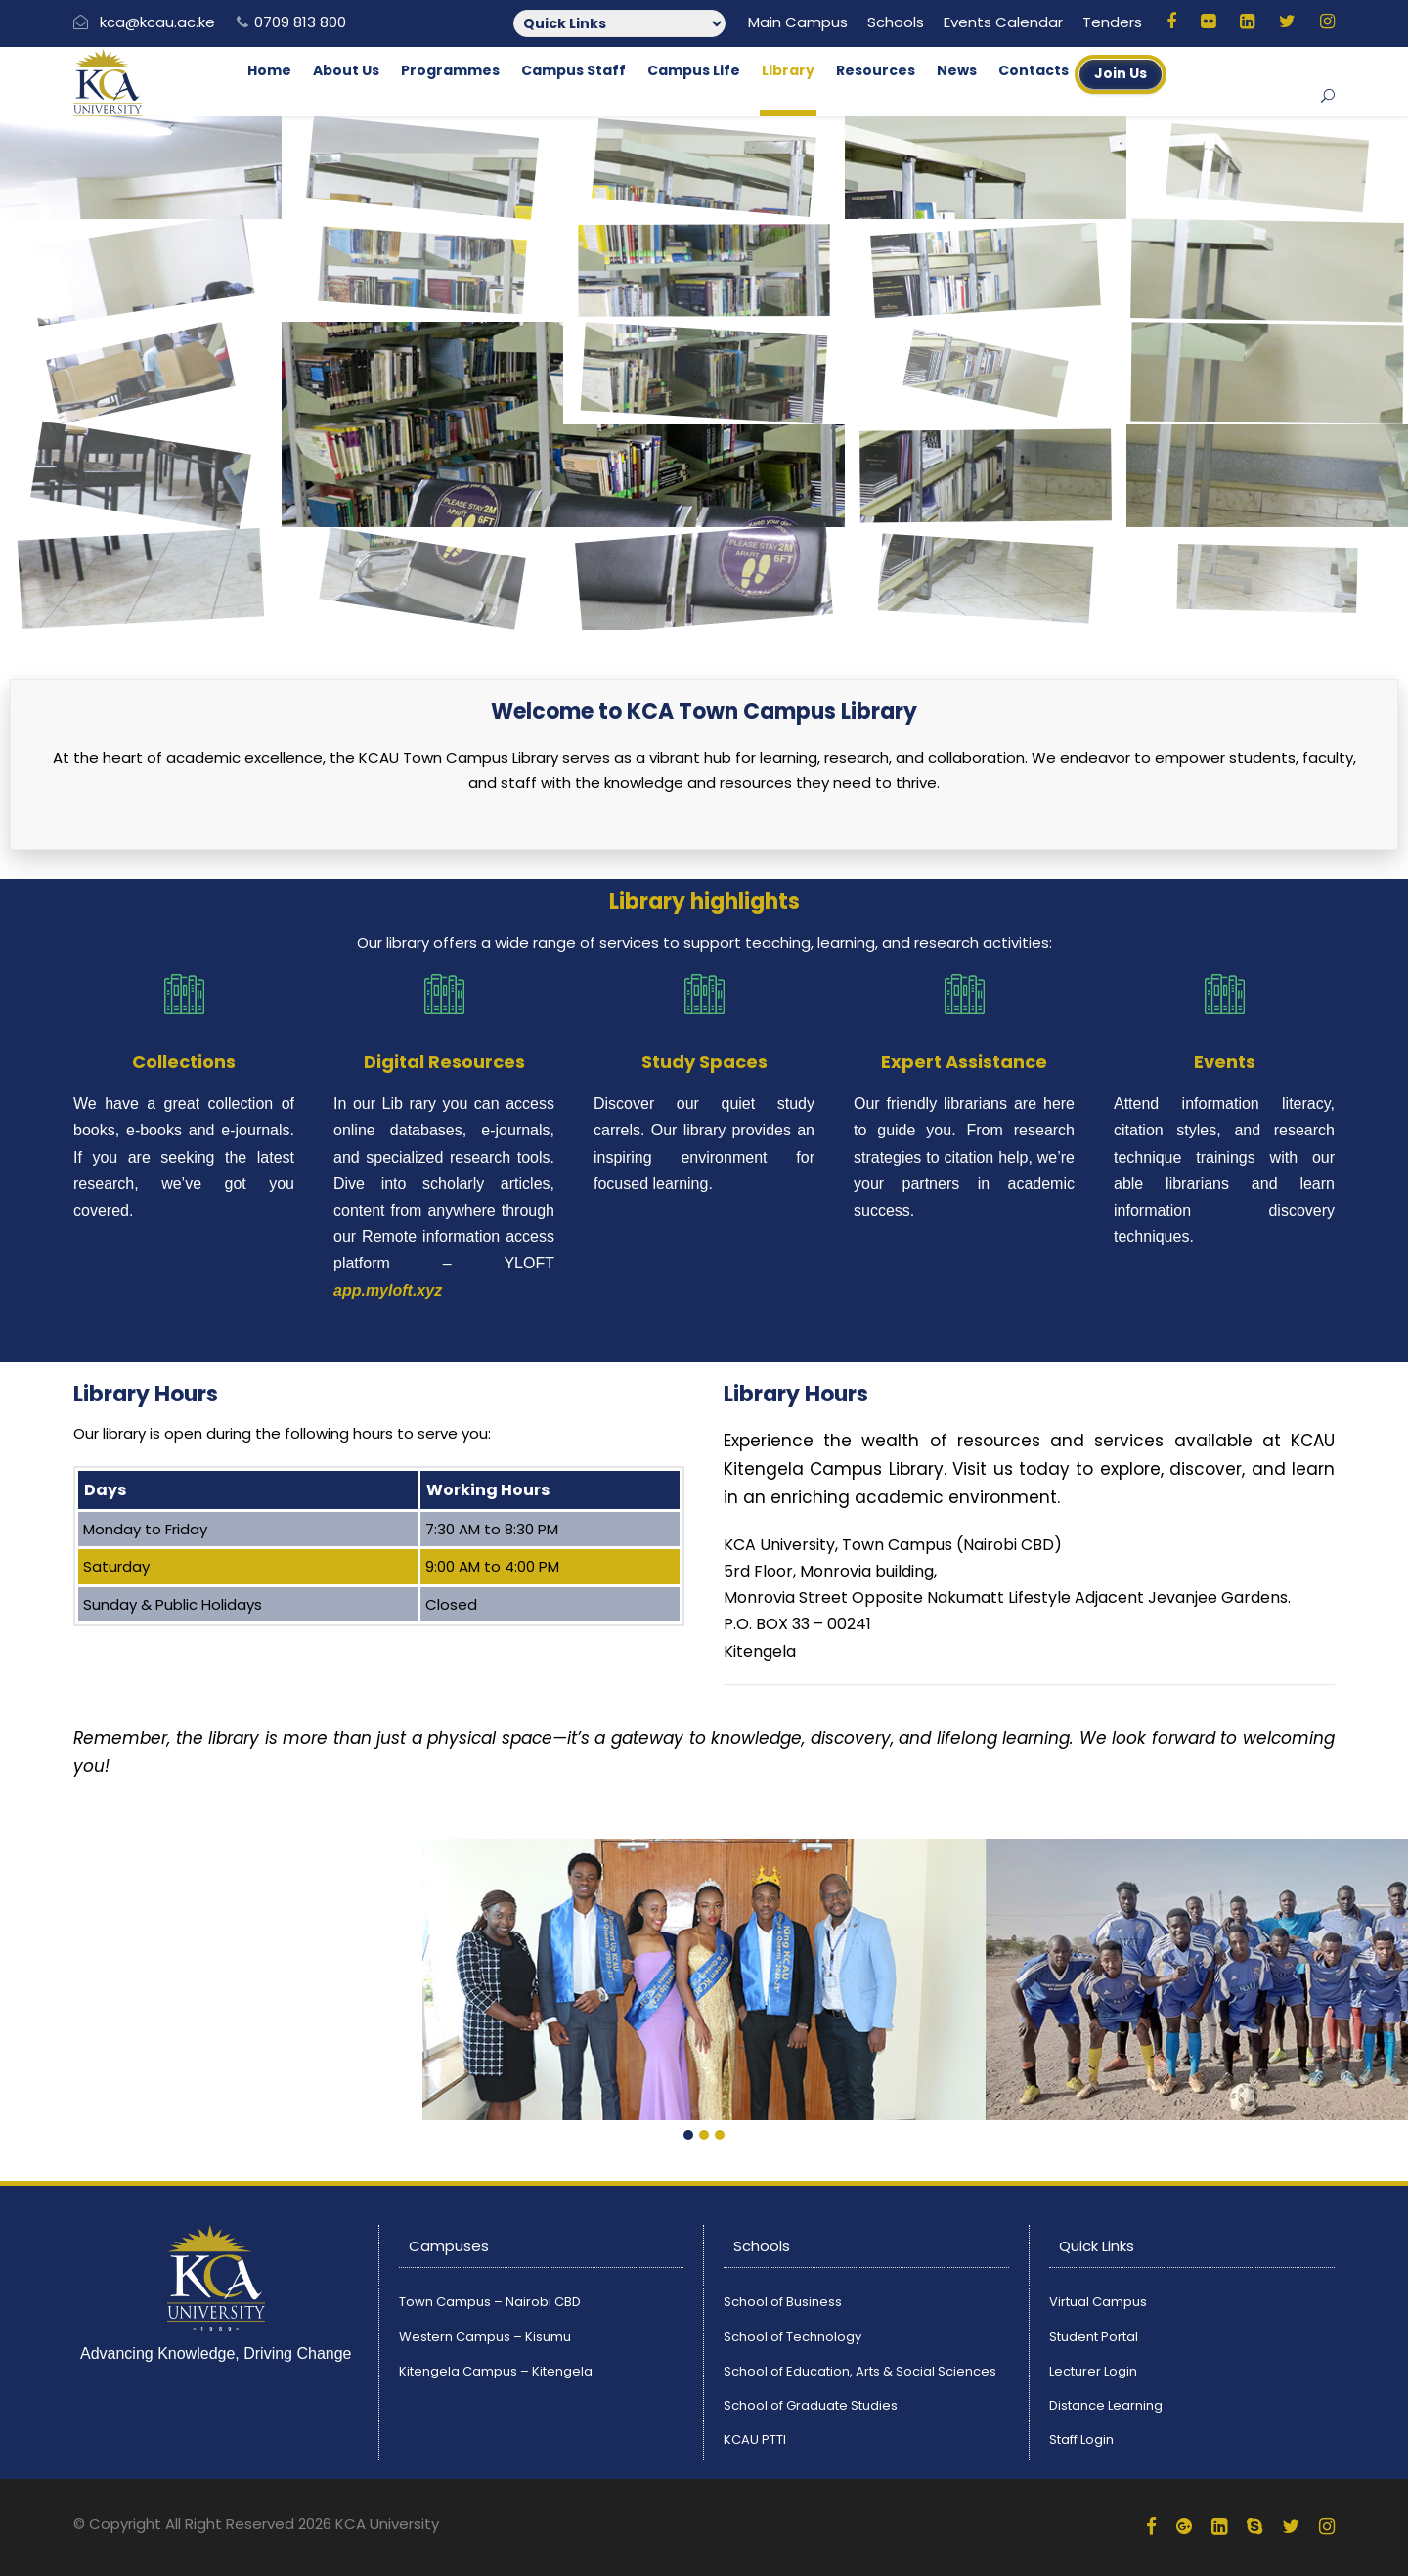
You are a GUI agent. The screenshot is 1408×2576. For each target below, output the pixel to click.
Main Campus (798, 22)
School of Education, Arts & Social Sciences (860, 2371)
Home (269, 70)
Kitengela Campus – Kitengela (496, 2371)
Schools (895, 22)
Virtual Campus (1098, 2301)
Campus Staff (573, 70)
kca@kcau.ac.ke (157, 22)
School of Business (783, 2301)
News (957, 70)
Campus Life (693, 70)
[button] (688, 2136)
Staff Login (1081, 2439)
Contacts (1033, 70)
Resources (875, 70)
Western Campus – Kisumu (485, 2337)
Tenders (1112, 22)
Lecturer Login (1093, 2371)
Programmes (450, 70)
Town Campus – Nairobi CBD (490, 2301)
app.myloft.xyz (387, 1290)
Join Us (1120, 73)
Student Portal (1093, 2337)
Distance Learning (1106, 2405)
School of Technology (792, 2337)
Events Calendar (1003, 22)
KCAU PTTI (755, 2439)
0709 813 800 (300, 22)
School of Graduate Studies (811, 2405)
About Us (346, 70)
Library (788, 70)
